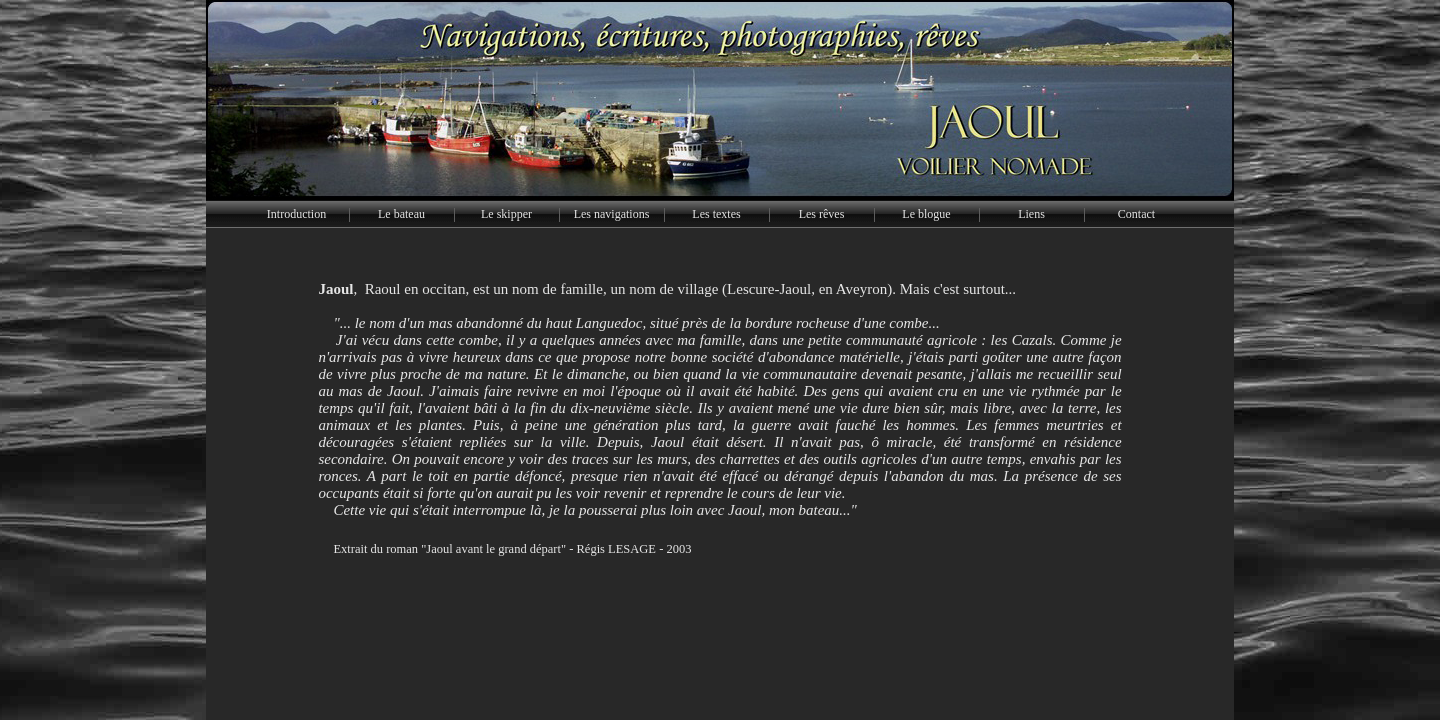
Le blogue (926, 214)
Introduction (296, 214)
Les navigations (612, 214)
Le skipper (506, 214)
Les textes (716, 214)
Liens (1031, 214)
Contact (1136, 214)
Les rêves (822, 214)
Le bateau (401, 214)
